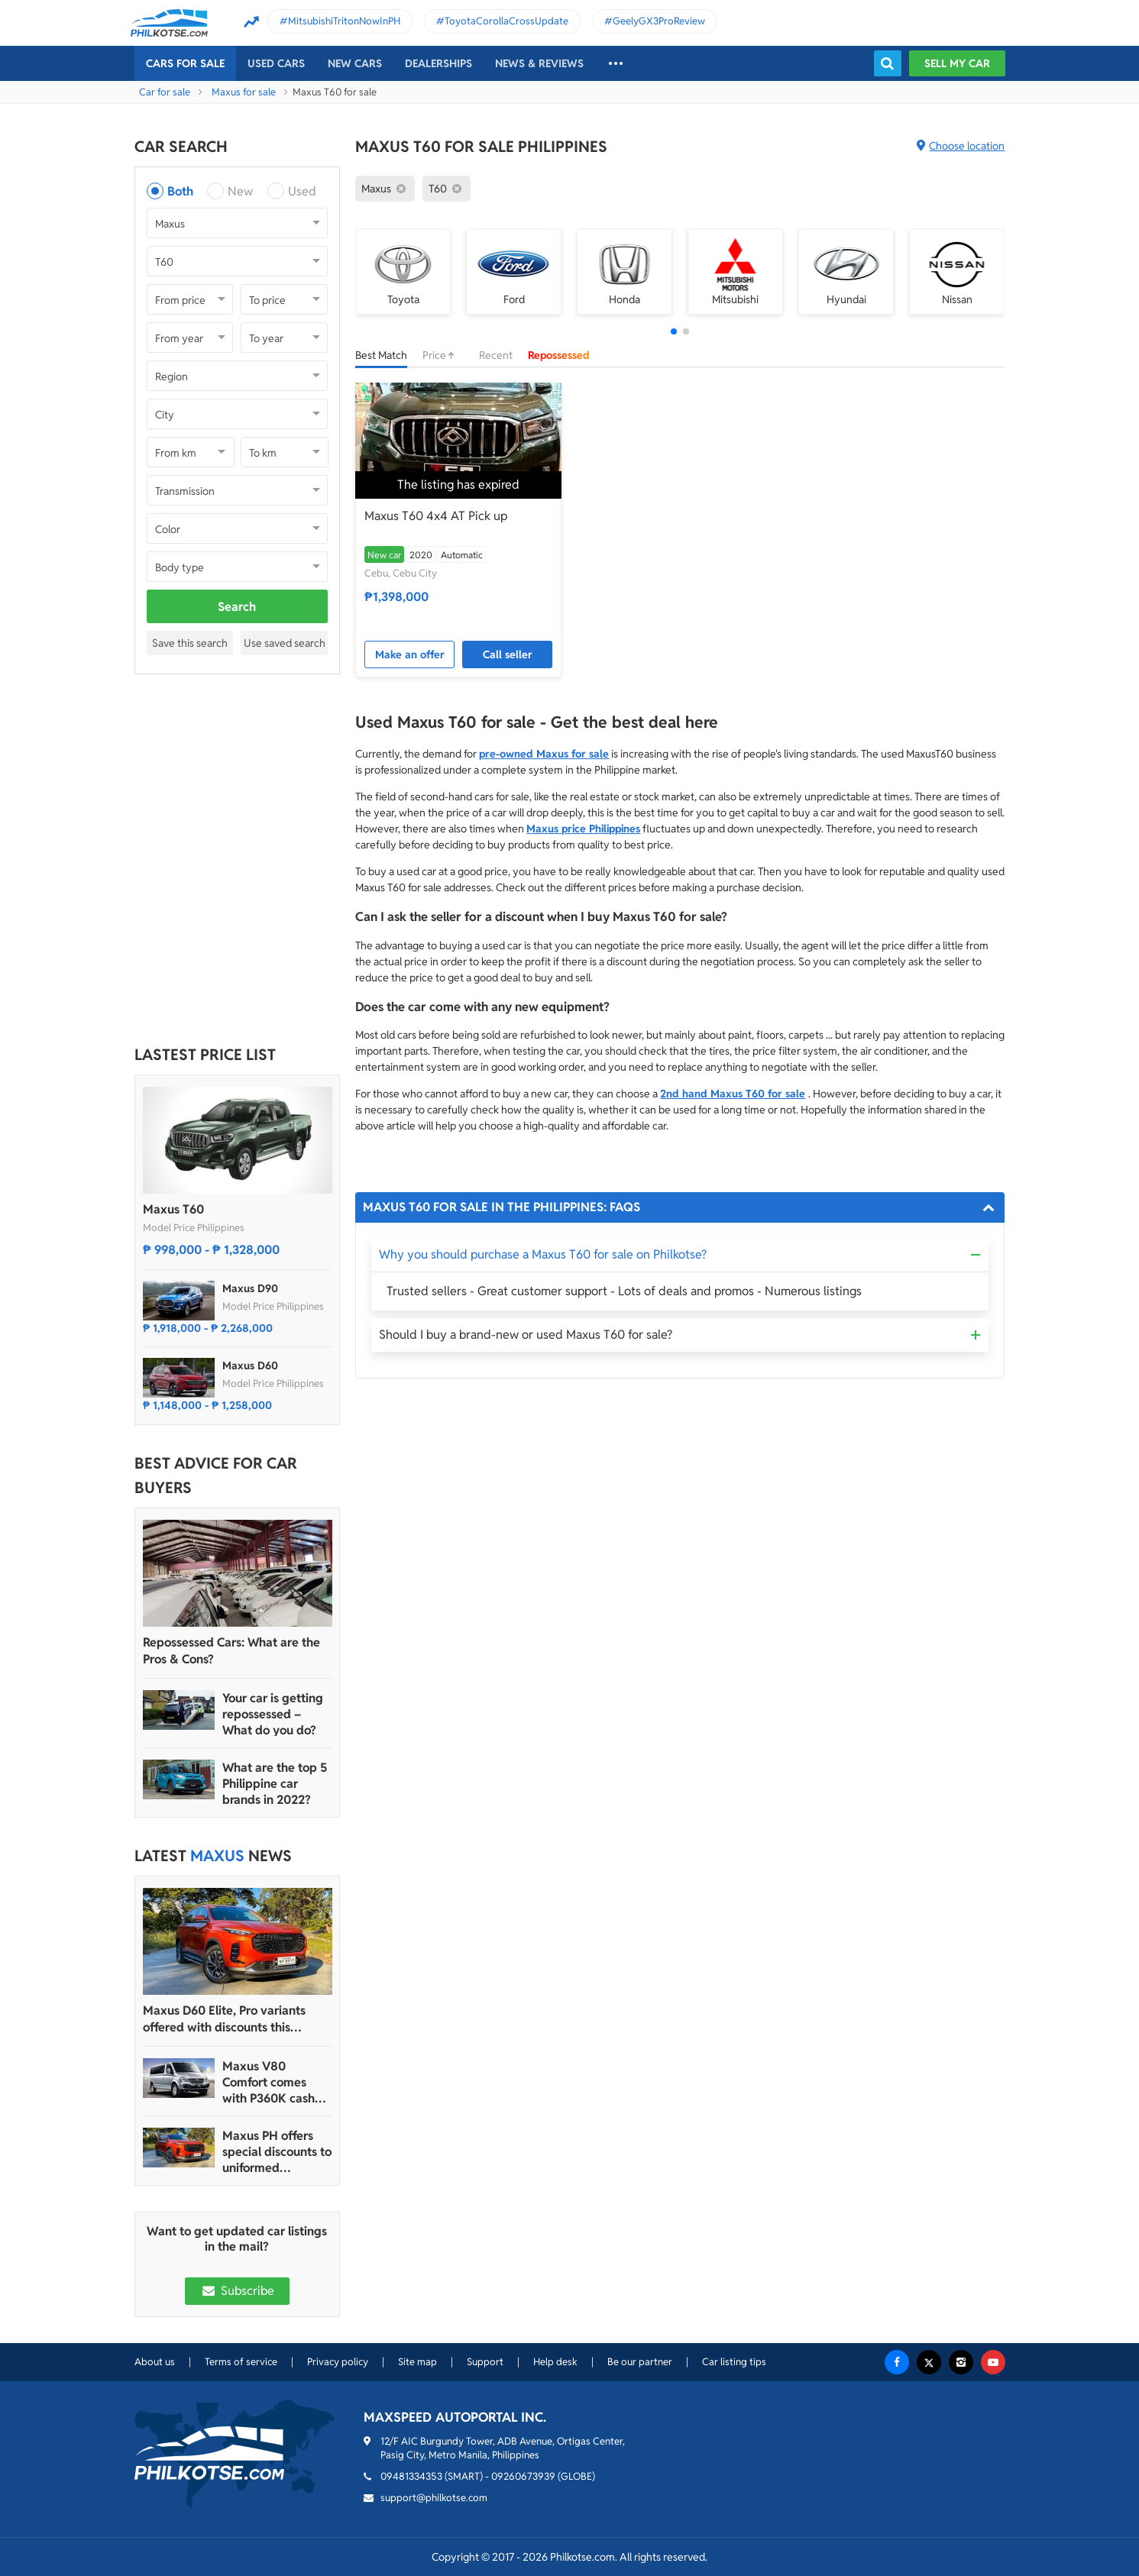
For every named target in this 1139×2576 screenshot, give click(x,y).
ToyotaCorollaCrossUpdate (506, 21)
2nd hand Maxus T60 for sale (732, 1094)
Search (237, 607)
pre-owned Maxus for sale (544, 754)
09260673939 (523, 2476)
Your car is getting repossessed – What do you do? (272, 1714)
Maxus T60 (173, 1209)
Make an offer (410, 654)
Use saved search (284, 643)
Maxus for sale (244, 92)
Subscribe (236, 2291)
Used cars (276, 63)
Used (302, 191)
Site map (417, 2361)
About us (154, 2361)
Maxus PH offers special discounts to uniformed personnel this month (277, 2152)
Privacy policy (337, 2361)
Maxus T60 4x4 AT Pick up (435, 516)
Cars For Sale (185, 63)
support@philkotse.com (433, 2497)
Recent (496, 355)
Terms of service (241, 2361)
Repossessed (559, 355)
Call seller (507, 654)
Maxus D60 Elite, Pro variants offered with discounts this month (224, 2019)
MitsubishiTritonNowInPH (344, 21)
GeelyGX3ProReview (659, 21)
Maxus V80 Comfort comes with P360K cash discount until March (268, 2082)
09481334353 (411, 2476)
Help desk (555, 2361)
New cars (355, 63)
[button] (674, 331)
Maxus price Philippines (583, 829)
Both (180, 191)
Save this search (190, 643)
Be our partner (639, 2361)
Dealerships (438, 63)
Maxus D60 (250, 1365)
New (240, 191)
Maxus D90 (250, 1288)
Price (443, 355)
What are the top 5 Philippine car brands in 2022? (274, 1784)
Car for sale (164, 92)
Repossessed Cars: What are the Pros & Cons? (231, 1650)
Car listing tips (734, 2361)
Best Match (381, 355)
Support (485, 2361)
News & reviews (539, 63)
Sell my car (957, 63)
